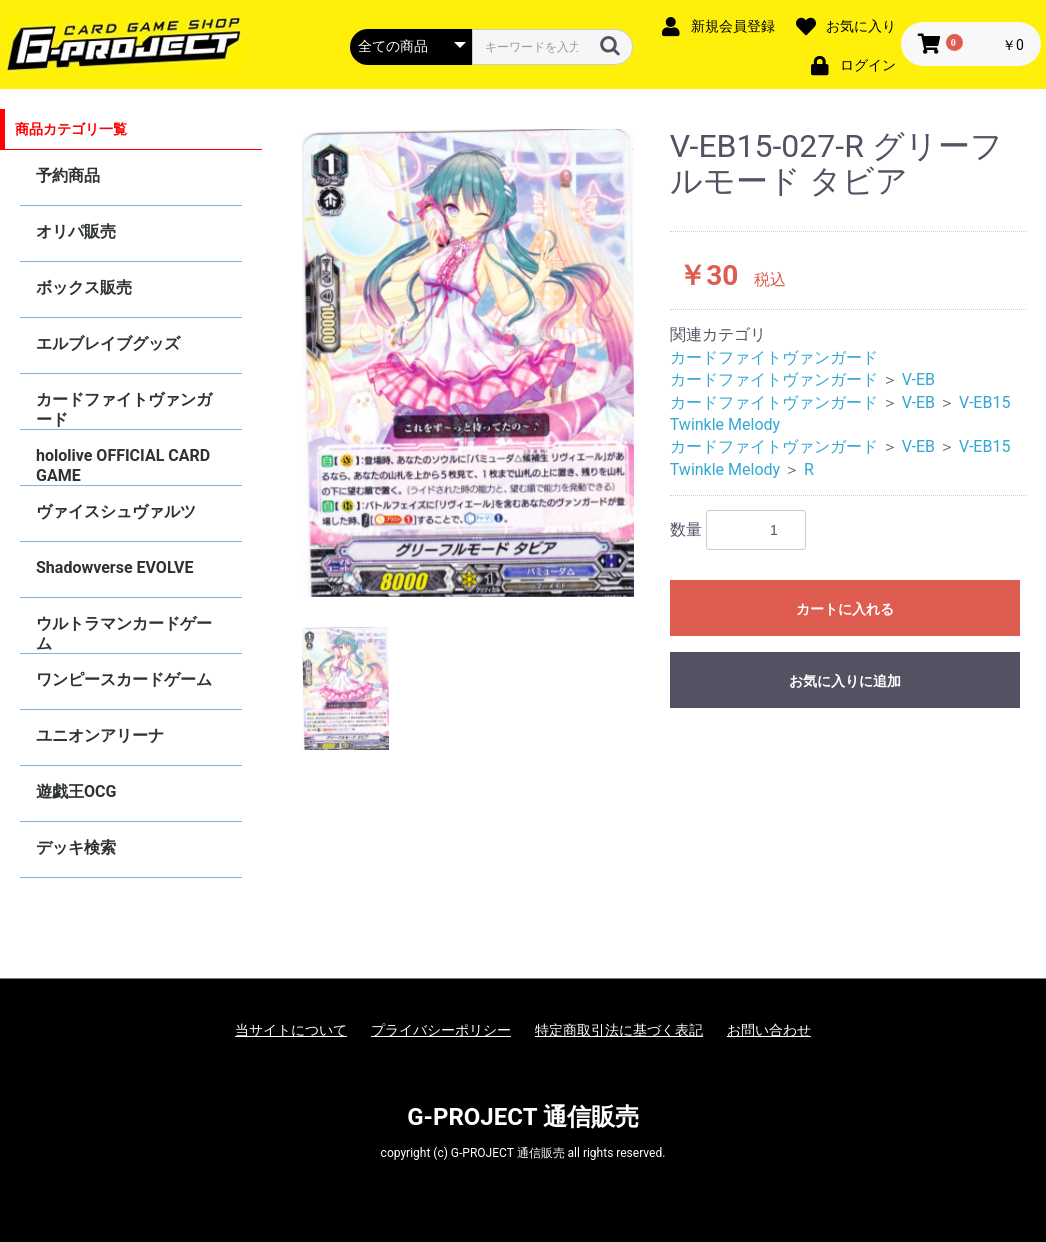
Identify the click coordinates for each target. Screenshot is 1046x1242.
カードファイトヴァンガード (124, 409)
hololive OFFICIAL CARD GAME (123, 465)
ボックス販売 (84, 287)
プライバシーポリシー (441, 1030)
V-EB (918, 379)
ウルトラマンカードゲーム (124, 633)
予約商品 (68, 175)
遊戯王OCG (76, 791)
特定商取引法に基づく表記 (619, 1030)
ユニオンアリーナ (100, 735)
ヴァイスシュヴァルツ (116, 511)
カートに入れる (845, 609)
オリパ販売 (76, 231)
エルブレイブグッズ (108, 343)
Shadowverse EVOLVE (114, 567)
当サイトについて (291, 1030)
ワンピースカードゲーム (124, 679)
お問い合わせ (769, 1030)
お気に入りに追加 (845, 681)
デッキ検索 (76, 847)
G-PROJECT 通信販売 (523, 1117)
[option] (468, 363)
